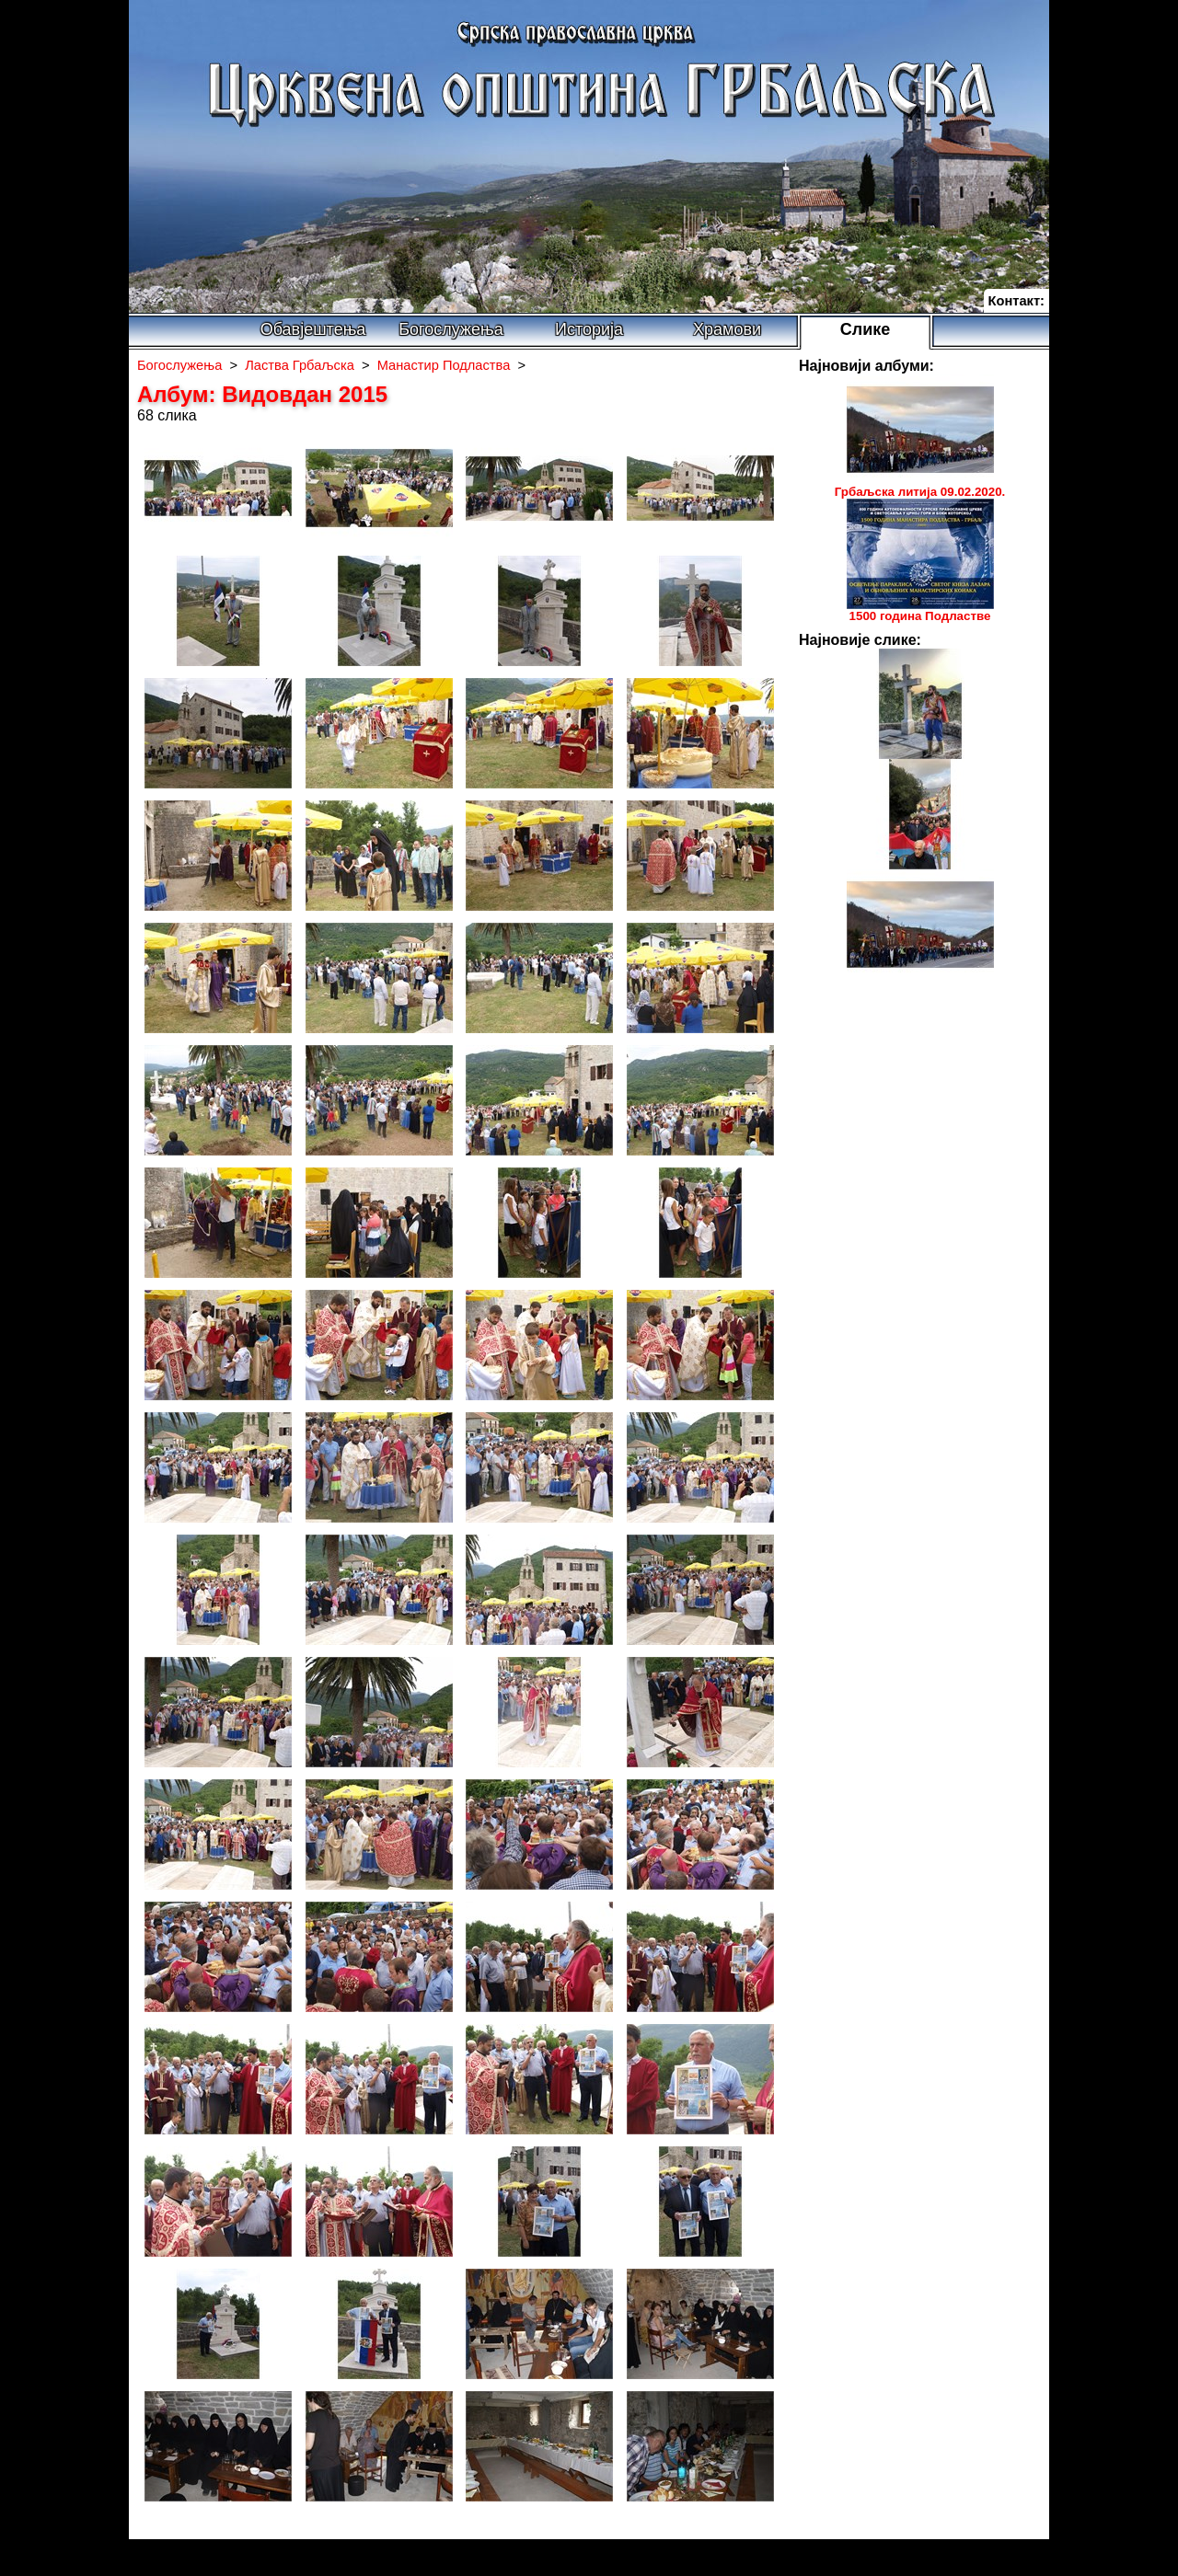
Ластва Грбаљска (299, 365)
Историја (589, 329)
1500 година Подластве (920, 616)
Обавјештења (313, 329)
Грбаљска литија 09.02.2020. (920, 492)
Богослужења (450, 329)
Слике (865, 329)
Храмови (727, 329)
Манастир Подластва (444, 365)
